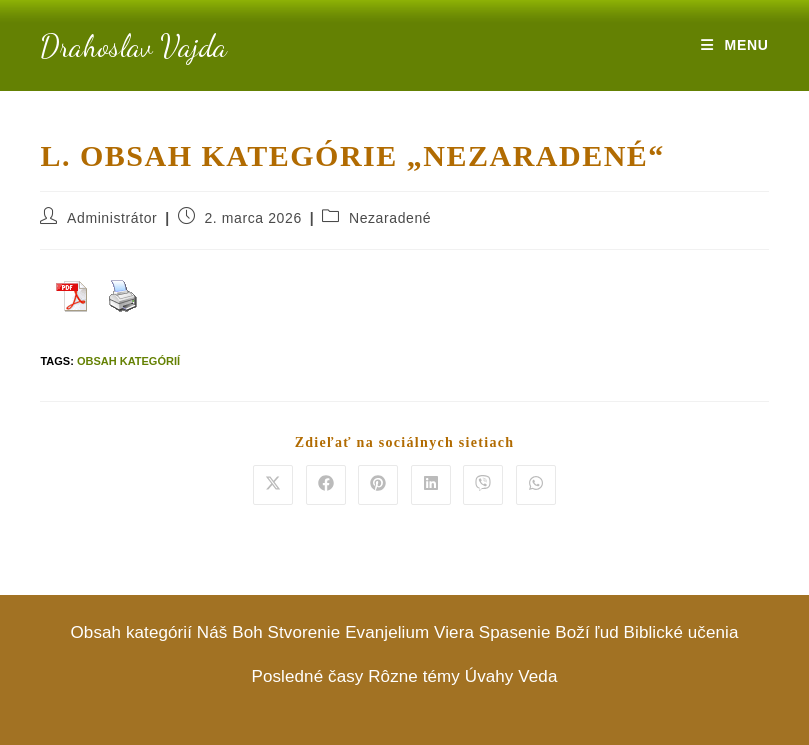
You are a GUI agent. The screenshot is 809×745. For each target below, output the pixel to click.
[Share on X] (273, 485)
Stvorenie (304, 632)
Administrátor (112, 218)
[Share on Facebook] (326, 485)
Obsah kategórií (128, 361)
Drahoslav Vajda (133, 46)
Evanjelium (387, 632)
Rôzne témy (414, 676)
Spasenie (515, 632)
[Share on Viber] (483, 485)
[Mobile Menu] (734, 45)
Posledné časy (308, 676)
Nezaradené (390, 218)
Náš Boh (230, 632)
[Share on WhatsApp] (536, 485)
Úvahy (489, 676)
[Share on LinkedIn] (431, 485)
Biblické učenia (681, 632)
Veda (537, 676)
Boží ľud (586, 632)
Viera (454, 632)
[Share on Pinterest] (378, 485)
